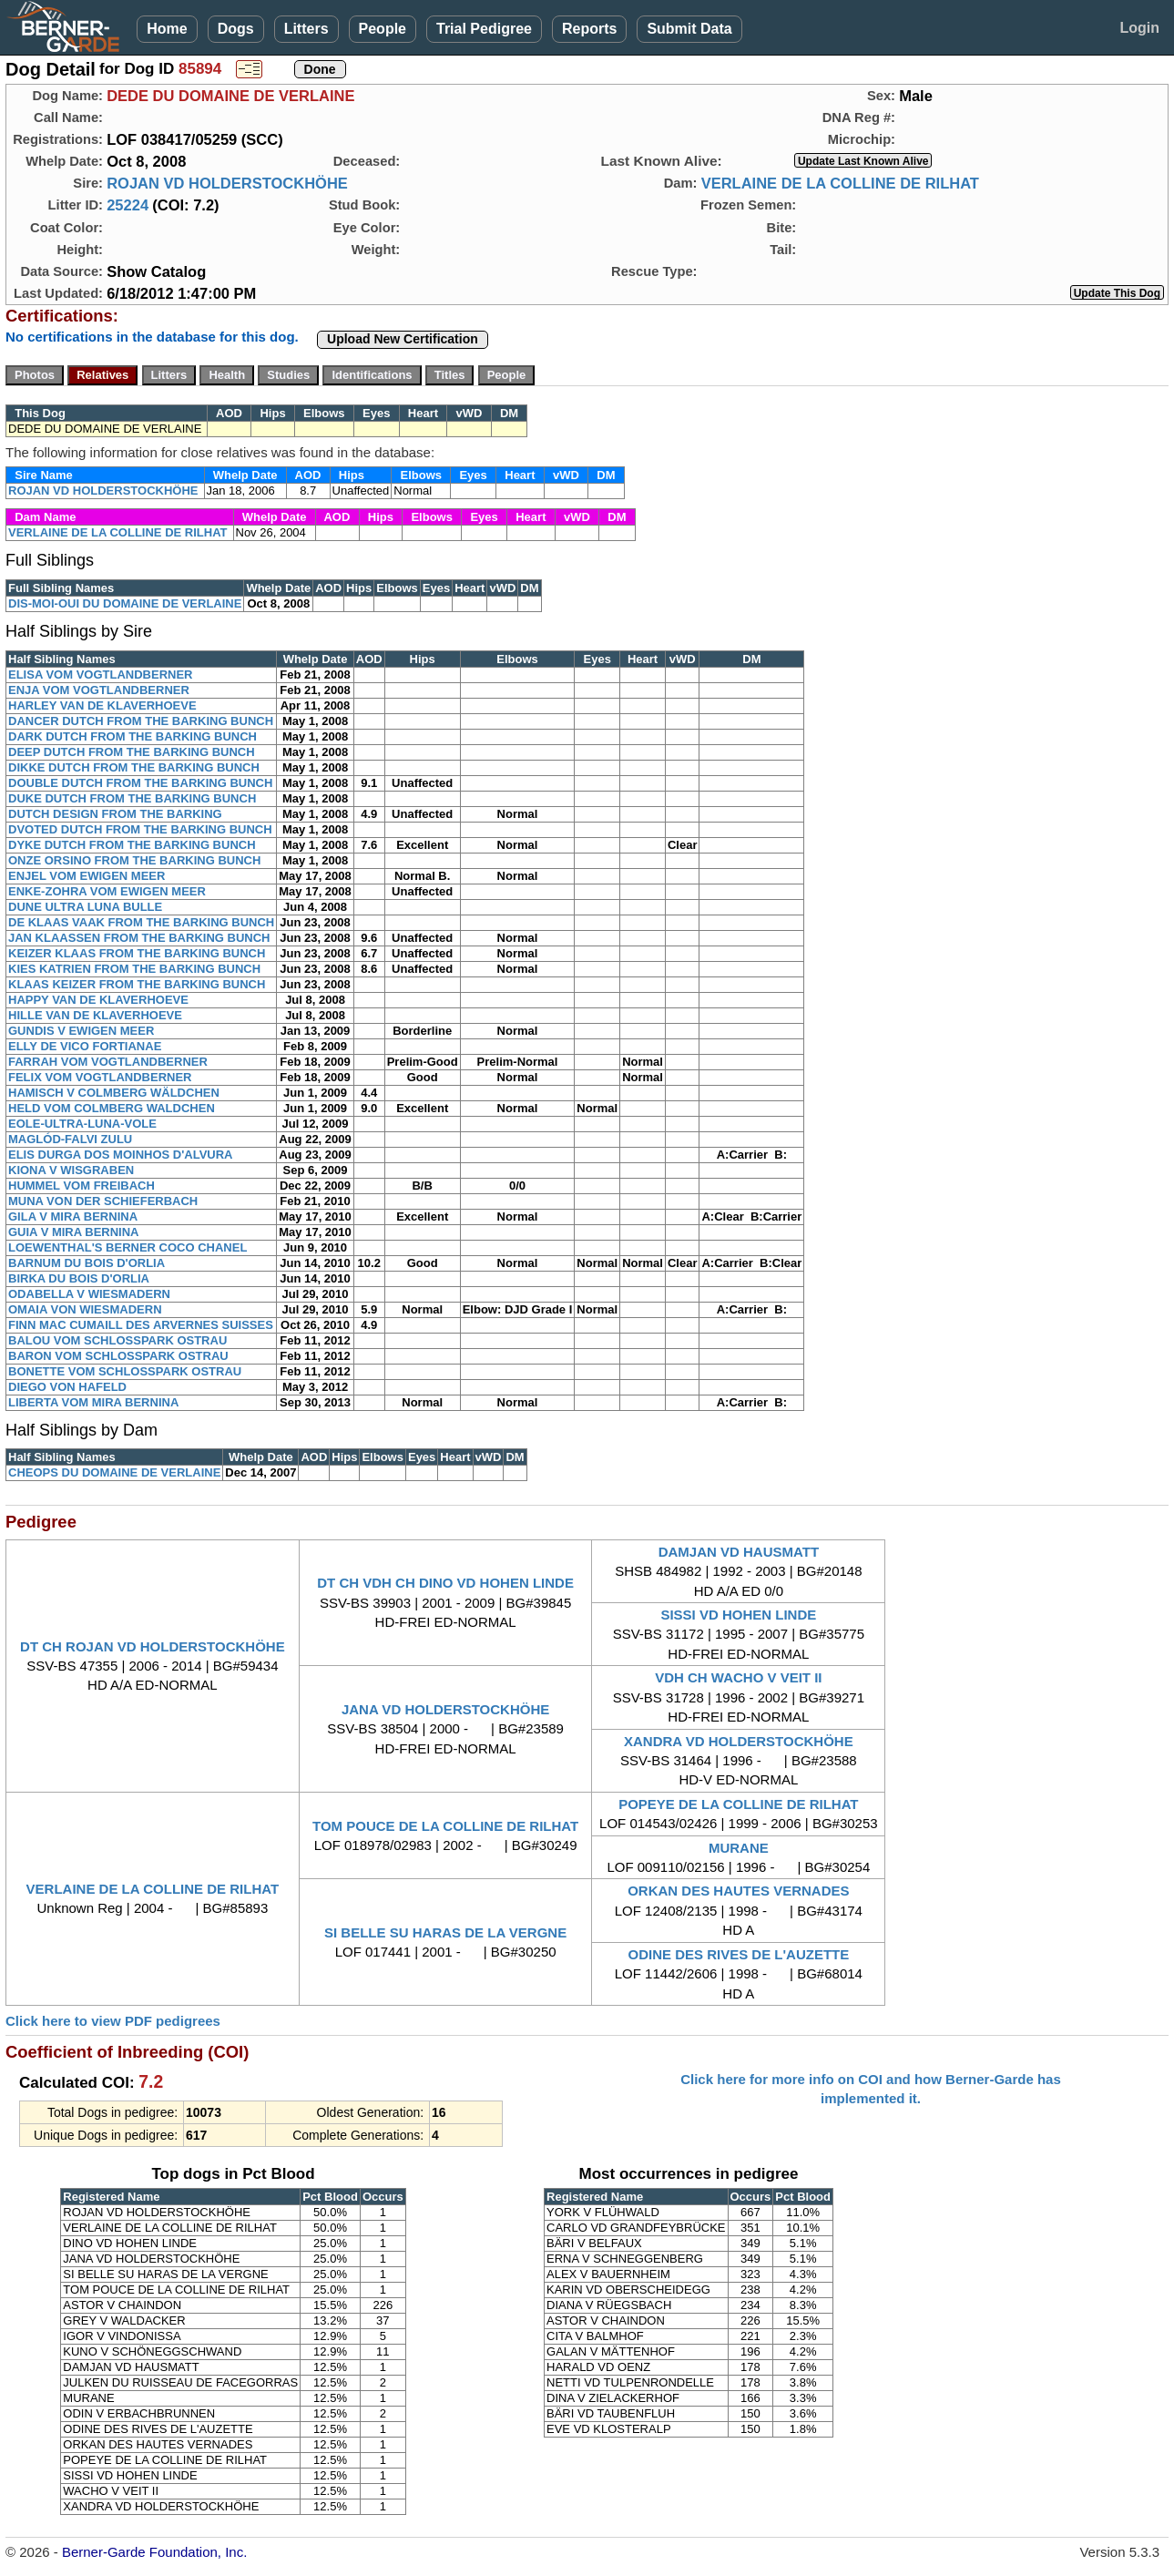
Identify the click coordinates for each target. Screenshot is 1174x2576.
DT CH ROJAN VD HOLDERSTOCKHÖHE (152, 1646)
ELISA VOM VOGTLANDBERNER (100, 674)
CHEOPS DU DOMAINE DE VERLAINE (114, 1472)
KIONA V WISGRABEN (71, 1170)
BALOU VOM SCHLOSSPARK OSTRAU (117, 1340)
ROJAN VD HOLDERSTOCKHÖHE (227, 183)
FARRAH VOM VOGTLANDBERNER (108, 1061)
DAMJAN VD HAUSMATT (738, 1551)
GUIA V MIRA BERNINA (73, 1232)
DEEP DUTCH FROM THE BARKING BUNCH (131, 752)
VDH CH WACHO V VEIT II (738, 1677)
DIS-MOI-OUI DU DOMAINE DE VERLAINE (124, 603)
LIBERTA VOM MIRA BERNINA (93, 1402)
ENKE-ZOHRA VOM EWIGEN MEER (107, 891)
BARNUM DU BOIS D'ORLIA (86, 1263)
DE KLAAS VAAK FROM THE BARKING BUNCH (141, 922)
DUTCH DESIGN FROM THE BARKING (115, 814)
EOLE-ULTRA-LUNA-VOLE (82, 1123)
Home (167, 28)
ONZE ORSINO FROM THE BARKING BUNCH (134, 860)
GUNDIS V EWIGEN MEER (81, 1031)
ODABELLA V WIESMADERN (89, 1294)
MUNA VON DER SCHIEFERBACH (103, 1201)
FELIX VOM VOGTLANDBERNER (100, 1077)
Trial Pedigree (484, 28)
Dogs (236, 28)
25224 (127, 205)
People (382, 28)
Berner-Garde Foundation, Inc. (154, 2552)
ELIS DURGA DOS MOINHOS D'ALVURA (120, 1154)
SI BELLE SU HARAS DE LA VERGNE (445, 1932)
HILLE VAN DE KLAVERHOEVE (95, 1015)
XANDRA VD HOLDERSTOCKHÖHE (738, 1741)
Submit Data (689, 28)
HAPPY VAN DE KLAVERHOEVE (98, 1000)
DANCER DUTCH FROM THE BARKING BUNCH (140, 721)
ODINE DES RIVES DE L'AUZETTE (738, 1954)
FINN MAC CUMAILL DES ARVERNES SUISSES (140, 1325)
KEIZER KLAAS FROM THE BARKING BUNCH (136, 953)
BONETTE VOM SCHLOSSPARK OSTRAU (124, 1371)
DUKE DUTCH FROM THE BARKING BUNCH (132, 798)
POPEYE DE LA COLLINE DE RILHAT (738, 1804)
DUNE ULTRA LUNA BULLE (85, 907)
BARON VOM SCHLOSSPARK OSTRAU (118, 1356)
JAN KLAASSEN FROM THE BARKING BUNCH (139, 938)
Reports (589, 28)
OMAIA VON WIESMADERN (85, 1309)
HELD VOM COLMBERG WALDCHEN (111, 1108)
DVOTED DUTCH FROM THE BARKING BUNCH (140, 829)
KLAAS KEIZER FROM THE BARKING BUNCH (136, 984)
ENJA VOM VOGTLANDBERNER (98, 690)
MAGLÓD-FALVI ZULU (70, 1139)
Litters (306, 28)
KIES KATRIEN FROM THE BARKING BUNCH (134, 969)
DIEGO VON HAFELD (67, 1387)
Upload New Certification (402, 339)
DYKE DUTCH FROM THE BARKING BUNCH (132, 845)
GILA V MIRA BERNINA (73, 1216)
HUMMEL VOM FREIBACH (81, 1185)
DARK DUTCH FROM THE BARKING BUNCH (132, 736)
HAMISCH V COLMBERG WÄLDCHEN (113, 1092)
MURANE (739, 1847)
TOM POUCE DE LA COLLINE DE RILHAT (445, 1826)
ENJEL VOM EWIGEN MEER (86, 876)
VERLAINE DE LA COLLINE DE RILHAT (840, 183)
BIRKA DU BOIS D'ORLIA (78, 1278)
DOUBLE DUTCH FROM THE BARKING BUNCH (140, 783)
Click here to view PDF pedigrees (112, 2021)
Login (1139, 28)
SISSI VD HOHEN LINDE (738, 1614)
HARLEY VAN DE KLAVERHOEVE (102, 705)
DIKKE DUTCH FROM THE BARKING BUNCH (134, 767)
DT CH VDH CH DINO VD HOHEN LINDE (445, 1582)
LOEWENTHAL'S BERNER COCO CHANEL (127, 1247)
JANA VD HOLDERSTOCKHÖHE (445, 1709)
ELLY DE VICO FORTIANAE (84, 1046)
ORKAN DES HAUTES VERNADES (738, 1890)
